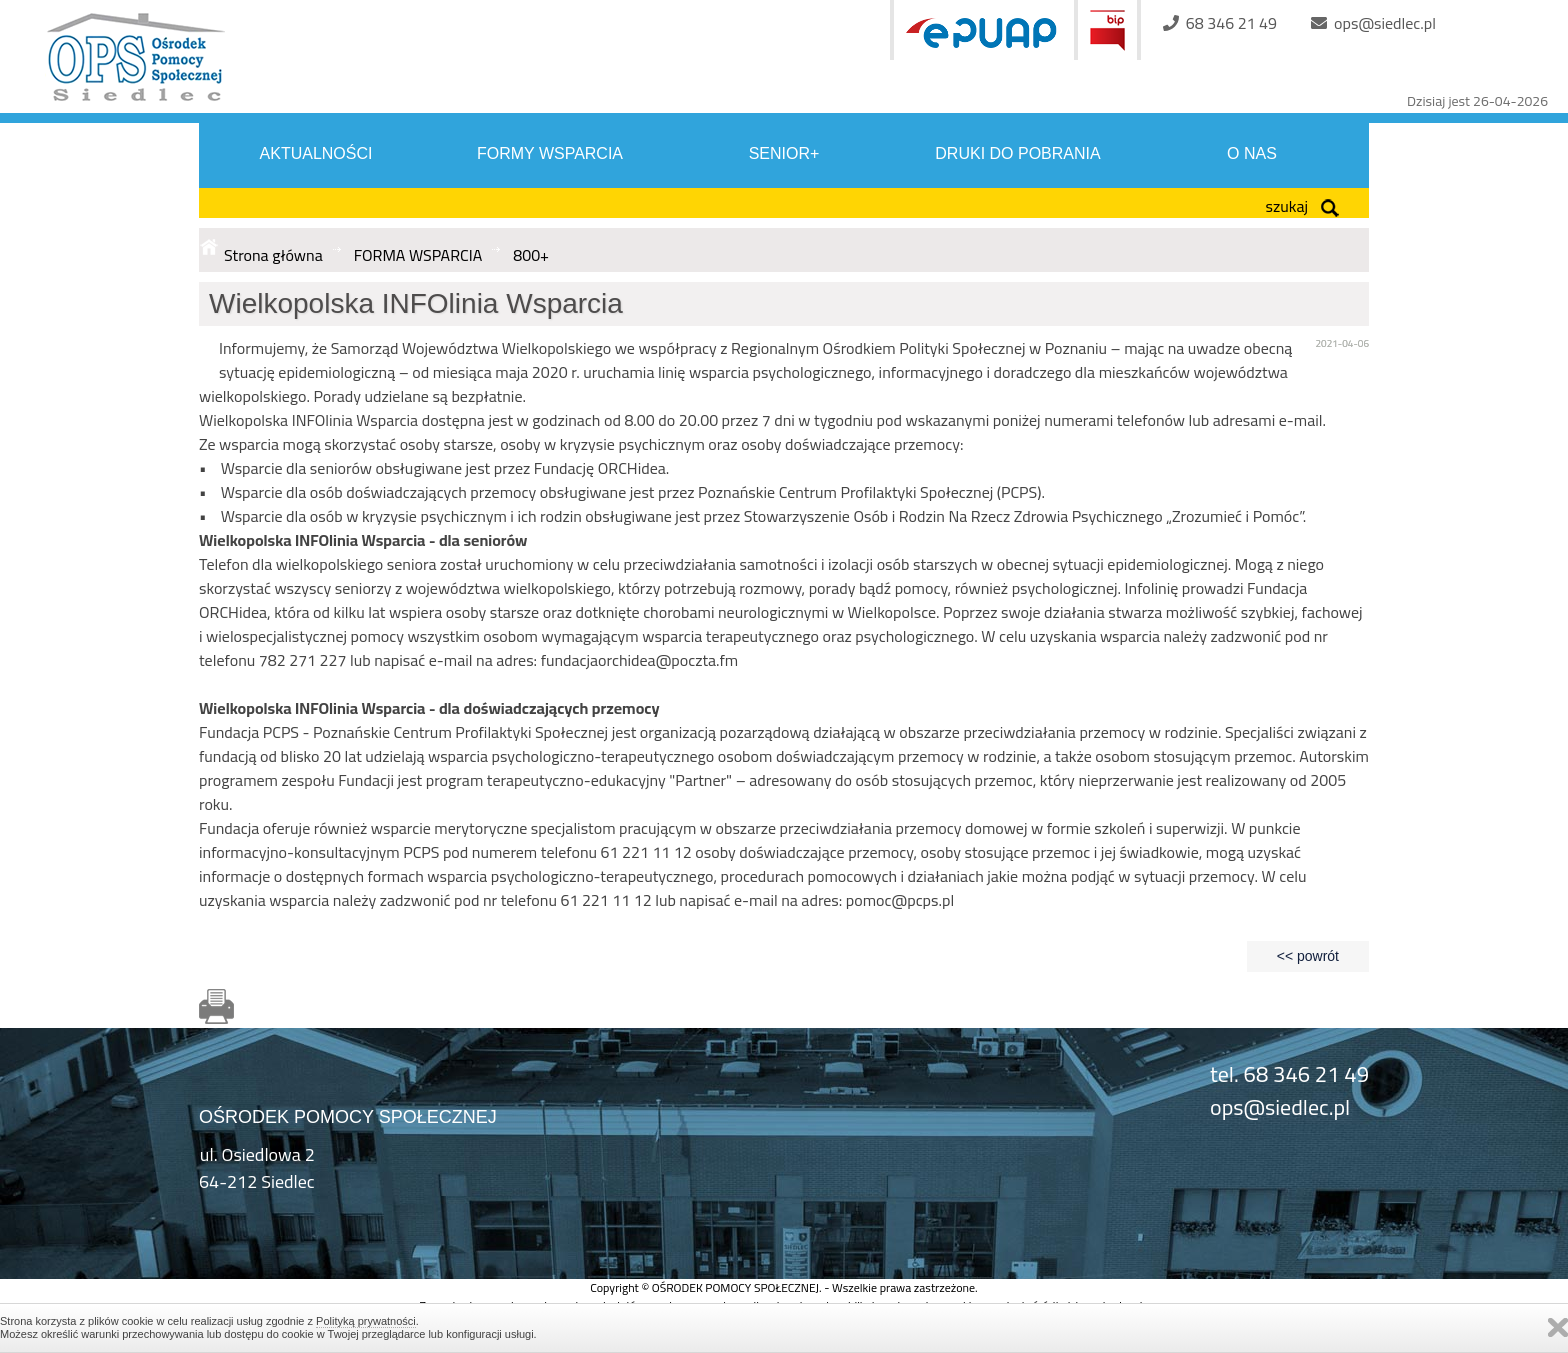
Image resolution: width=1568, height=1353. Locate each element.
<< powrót (1308, 956)
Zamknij (1558, 1327)
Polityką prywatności (366, 1321)
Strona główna (273, 255)
